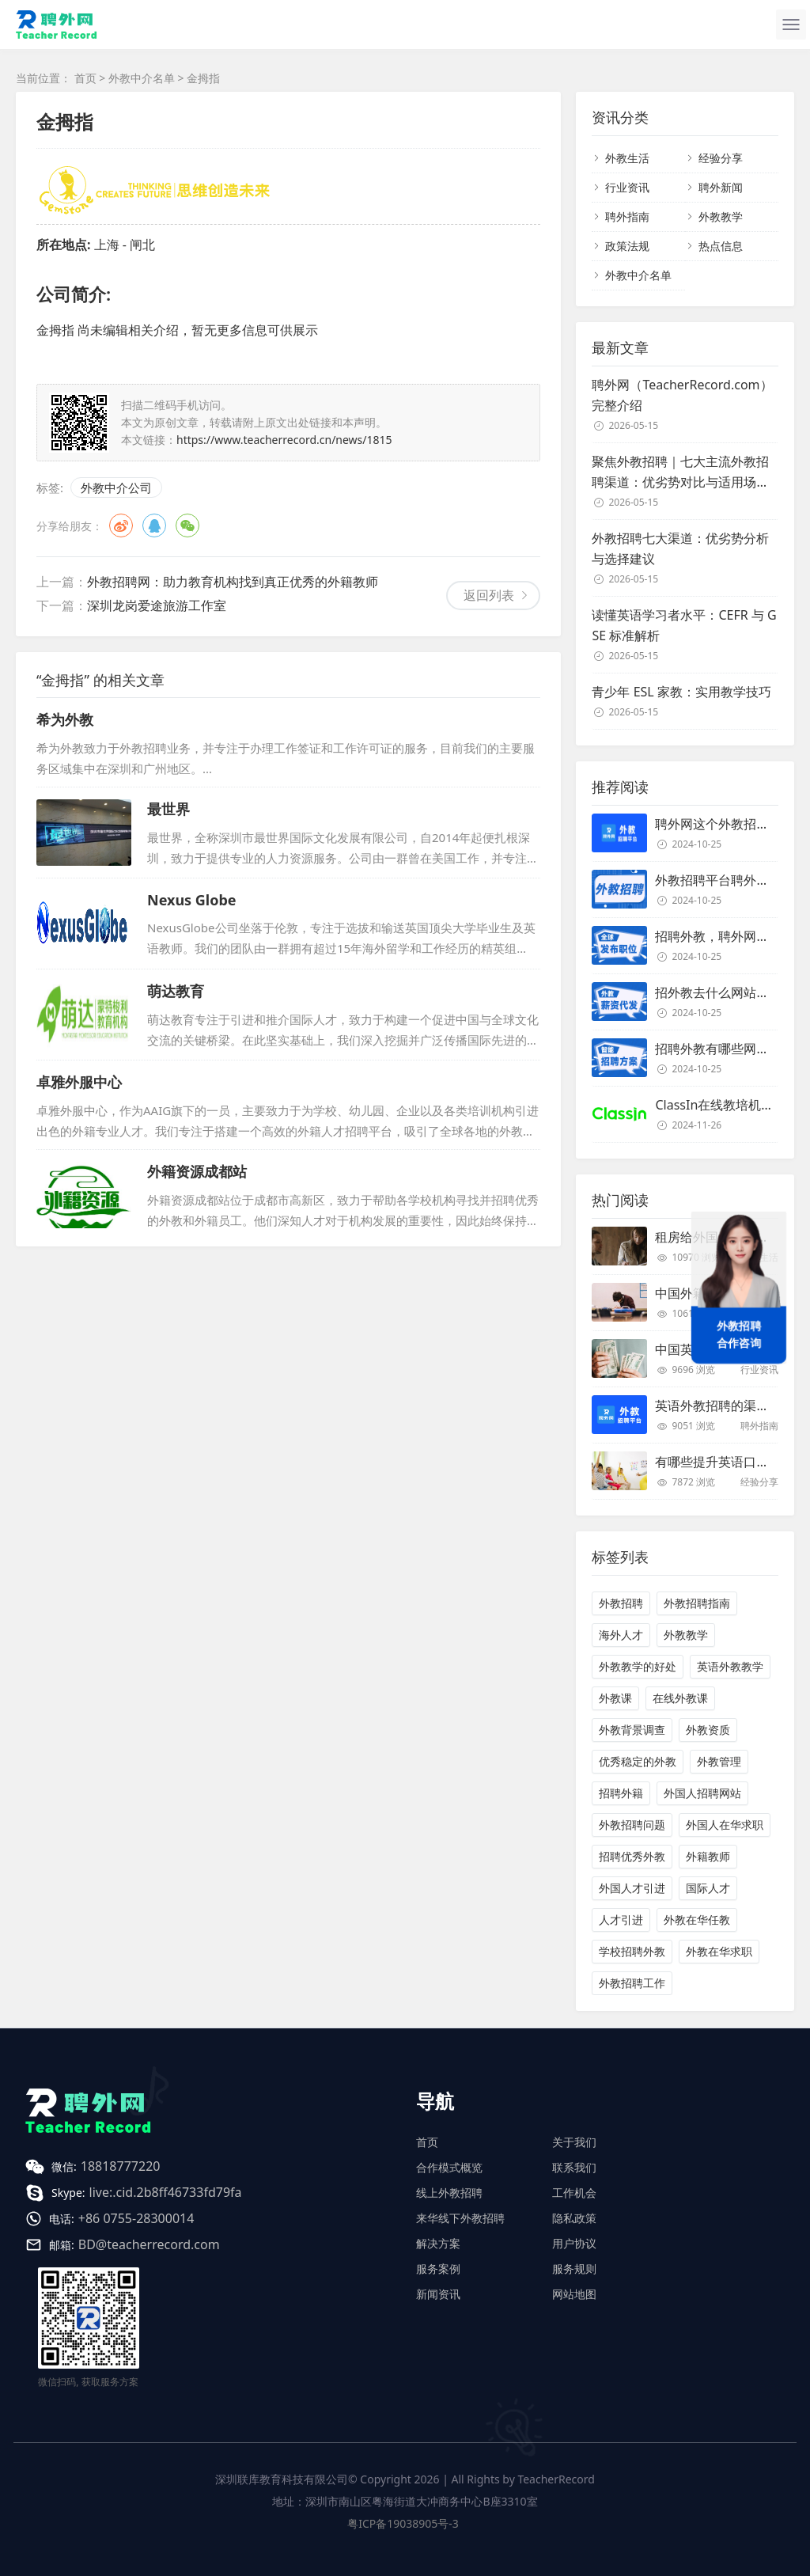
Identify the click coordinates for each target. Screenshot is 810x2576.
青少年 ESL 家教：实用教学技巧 (681, 691)
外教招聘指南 (697, 1602)
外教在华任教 (697, 1919)
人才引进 (621, 1919)
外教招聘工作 (632, 1982)
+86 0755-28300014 (136, 2218)
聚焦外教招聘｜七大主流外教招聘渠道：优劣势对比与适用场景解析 (680, 472)
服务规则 (574, 2268)
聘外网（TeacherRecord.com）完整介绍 (682, 395)
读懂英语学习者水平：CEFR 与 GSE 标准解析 (684, 625)
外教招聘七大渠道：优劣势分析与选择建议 (680, 548)
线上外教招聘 (449, 2192)
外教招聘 (621, 1602)
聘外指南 (627, 216)
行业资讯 (627, 187)
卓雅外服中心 (79, 1081)
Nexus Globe (192, 899)
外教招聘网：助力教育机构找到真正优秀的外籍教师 (232, 581)
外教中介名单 (141, 77)
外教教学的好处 (637, 1666)
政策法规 (627, 245)
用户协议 (574, 2243)
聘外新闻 (720, 187)
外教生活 (627, 157)
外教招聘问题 (632, 1824)
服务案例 (438, 2268)
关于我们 (574, 2141)
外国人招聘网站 (702, 1792)
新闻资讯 (438, 2293)
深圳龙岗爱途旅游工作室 (156, 605)
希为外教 (64, 719)
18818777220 (121, 2166)
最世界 (168, 808)
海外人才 (621, 1634)
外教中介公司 (116, 487)
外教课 (615, 1697)
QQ (154, 525)
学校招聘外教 (632, 1951)
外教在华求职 (719, 1951)
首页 (85, 77)
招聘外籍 (621, 1792)
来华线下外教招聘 (460, 2217)
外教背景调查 (632, 1729)
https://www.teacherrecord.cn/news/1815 (284, 439)
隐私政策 (574, 2217)
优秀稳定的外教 (637, 1761)
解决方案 (438, 2243)
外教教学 (720, 216)
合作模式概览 (449, 2167)
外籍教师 (708, 1856)
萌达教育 (175, 990)
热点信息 (720, 245)
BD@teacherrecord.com (149, 2244)
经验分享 (720, 157)
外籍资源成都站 (197, 1171)
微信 (187, 525)
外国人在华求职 (724, 1824)
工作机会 (574, 2192)
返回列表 (489, 595)
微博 (121, 525)
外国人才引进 (632, 1887)
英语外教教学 (730, 1666)
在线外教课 (680, 1697)
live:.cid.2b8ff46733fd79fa (165, 2192)
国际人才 (708, 1887)
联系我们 (574, 2167)
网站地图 (574, 2293)
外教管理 (719, 1761)
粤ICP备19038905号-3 (403, 2523)
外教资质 (708, 1729)
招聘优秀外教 (632, 1856)
